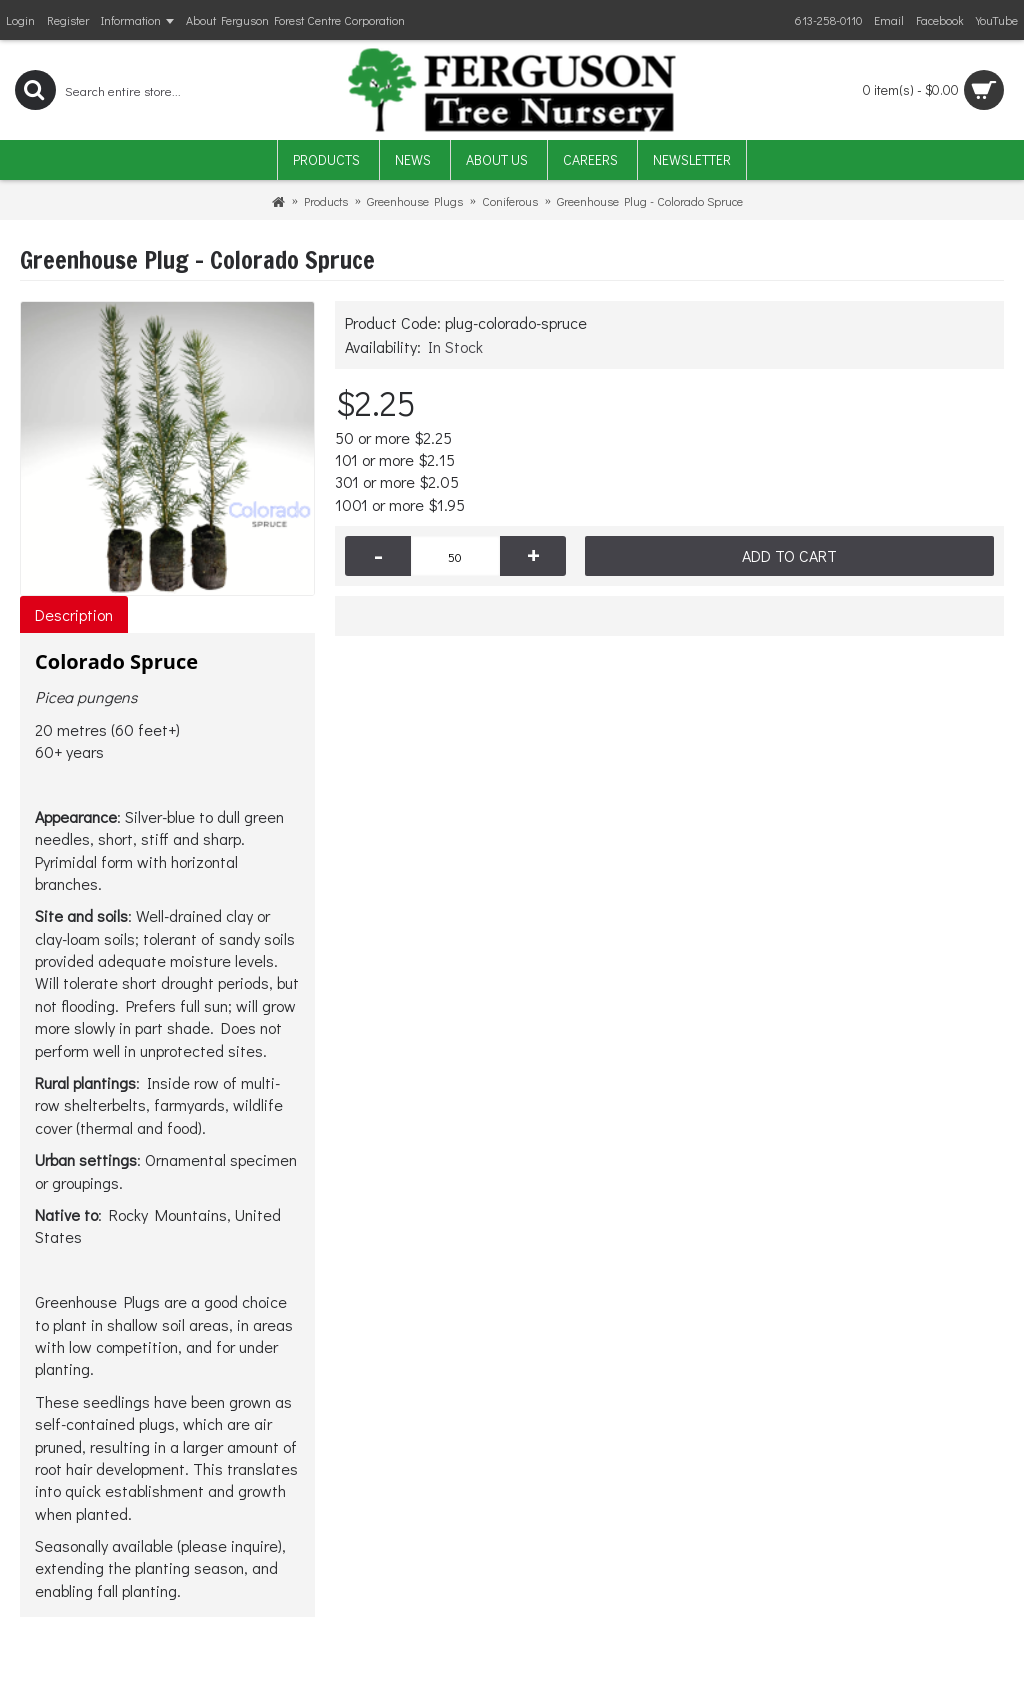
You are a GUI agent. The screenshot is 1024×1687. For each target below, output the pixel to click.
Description (74, 614)
